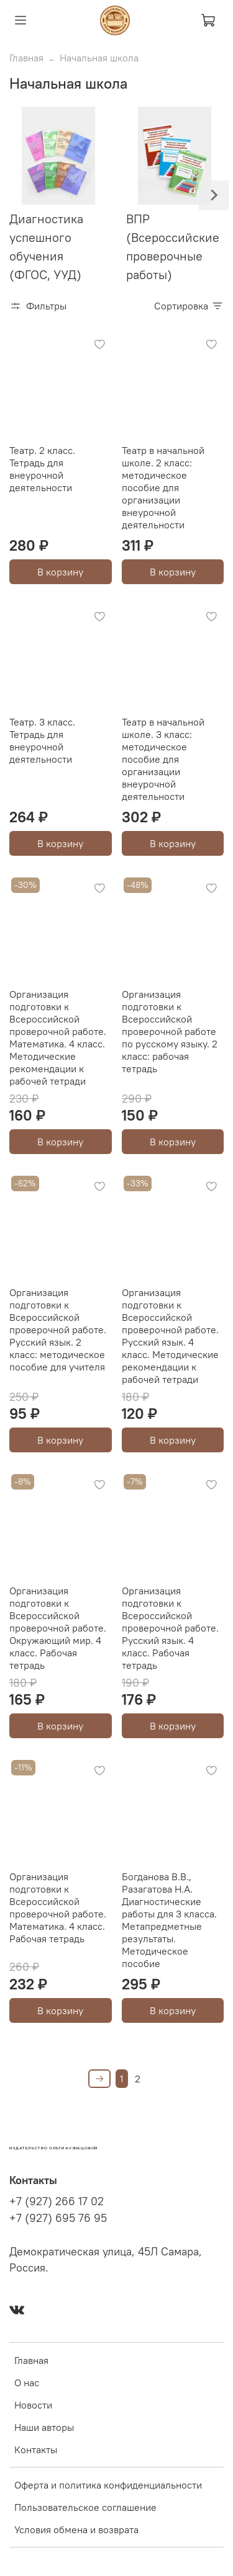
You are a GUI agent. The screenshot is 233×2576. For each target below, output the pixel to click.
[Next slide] (214, 195)
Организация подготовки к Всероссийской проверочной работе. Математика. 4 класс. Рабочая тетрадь (57, 1907)
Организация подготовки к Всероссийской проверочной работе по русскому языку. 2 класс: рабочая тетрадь (169, 1031)
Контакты (35, 2449)
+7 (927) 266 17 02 (56, 2201)
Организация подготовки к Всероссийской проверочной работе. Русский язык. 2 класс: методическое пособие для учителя (57, 1329)
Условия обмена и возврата (76, 2529)
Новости (33, 2405)
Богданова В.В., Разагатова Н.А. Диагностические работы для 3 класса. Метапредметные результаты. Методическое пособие (169, 1920)
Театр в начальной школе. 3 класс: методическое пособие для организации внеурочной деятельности (163, 759)
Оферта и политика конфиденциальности (108, 2485)
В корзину (60, 572)
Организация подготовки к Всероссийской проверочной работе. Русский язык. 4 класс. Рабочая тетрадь (170, 1627)
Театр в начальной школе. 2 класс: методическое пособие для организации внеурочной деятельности (163, 487)
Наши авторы (44, 2427)
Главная (26, 57)
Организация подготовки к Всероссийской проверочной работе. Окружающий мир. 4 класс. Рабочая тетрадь (57, 1627)
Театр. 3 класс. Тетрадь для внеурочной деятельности (42, 740)
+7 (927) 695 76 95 (58, 2218)
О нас (26, 2382)
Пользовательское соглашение (85, 2507)
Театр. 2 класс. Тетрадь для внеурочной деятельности (42, 469)
